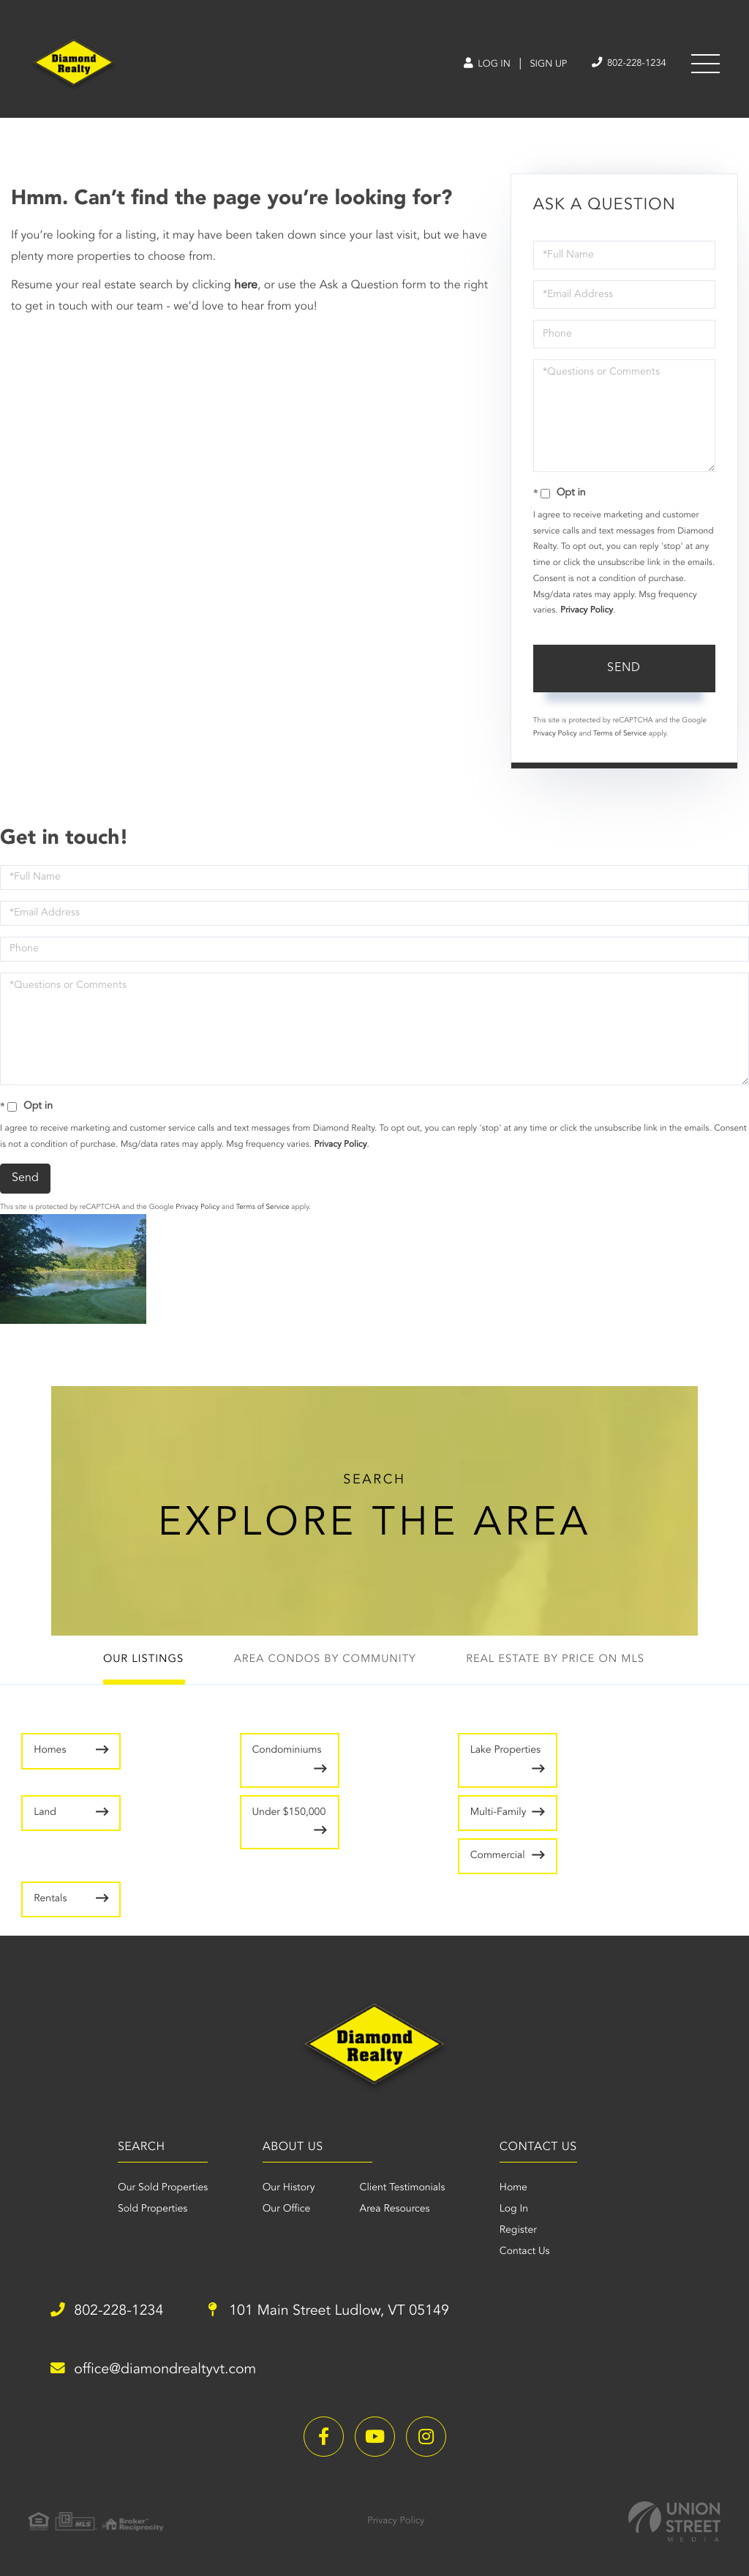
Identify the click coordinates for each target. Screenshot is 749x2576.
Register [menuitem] (520, 2231)
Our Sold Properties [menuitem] (156, 2189)
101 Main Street (339, 2312)
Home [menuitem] (516, 2189)
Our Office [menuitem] (284, 2210)
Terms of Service (620, 736)
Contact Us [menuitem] (527, 2252)
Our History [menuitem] (286, 2189)
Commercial (241, 1880)
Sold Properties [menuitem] (146, 2210)
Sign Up (541, 65)
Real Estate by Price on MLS (560, 1664)
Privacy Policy (586, 613)
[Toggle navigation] (705, 65)
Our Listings (138, 1664)
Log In (476, 65)
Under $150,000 (595, 1808)
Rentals (410, 1880)
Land (585, 1756)
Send (624, 670)
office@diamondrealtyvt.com (158, 2370)
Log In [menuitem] (516, 2210)
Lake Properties (417, 1765)
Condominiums (244, 1756)
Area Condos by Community (324, 1664)
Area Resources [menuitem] (393, 2210)
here (245, 287)
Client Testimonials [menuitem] (400, 2189)
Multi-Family (49, 1889)
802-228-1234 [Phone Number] (625, 64)
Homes (50, 1756)
